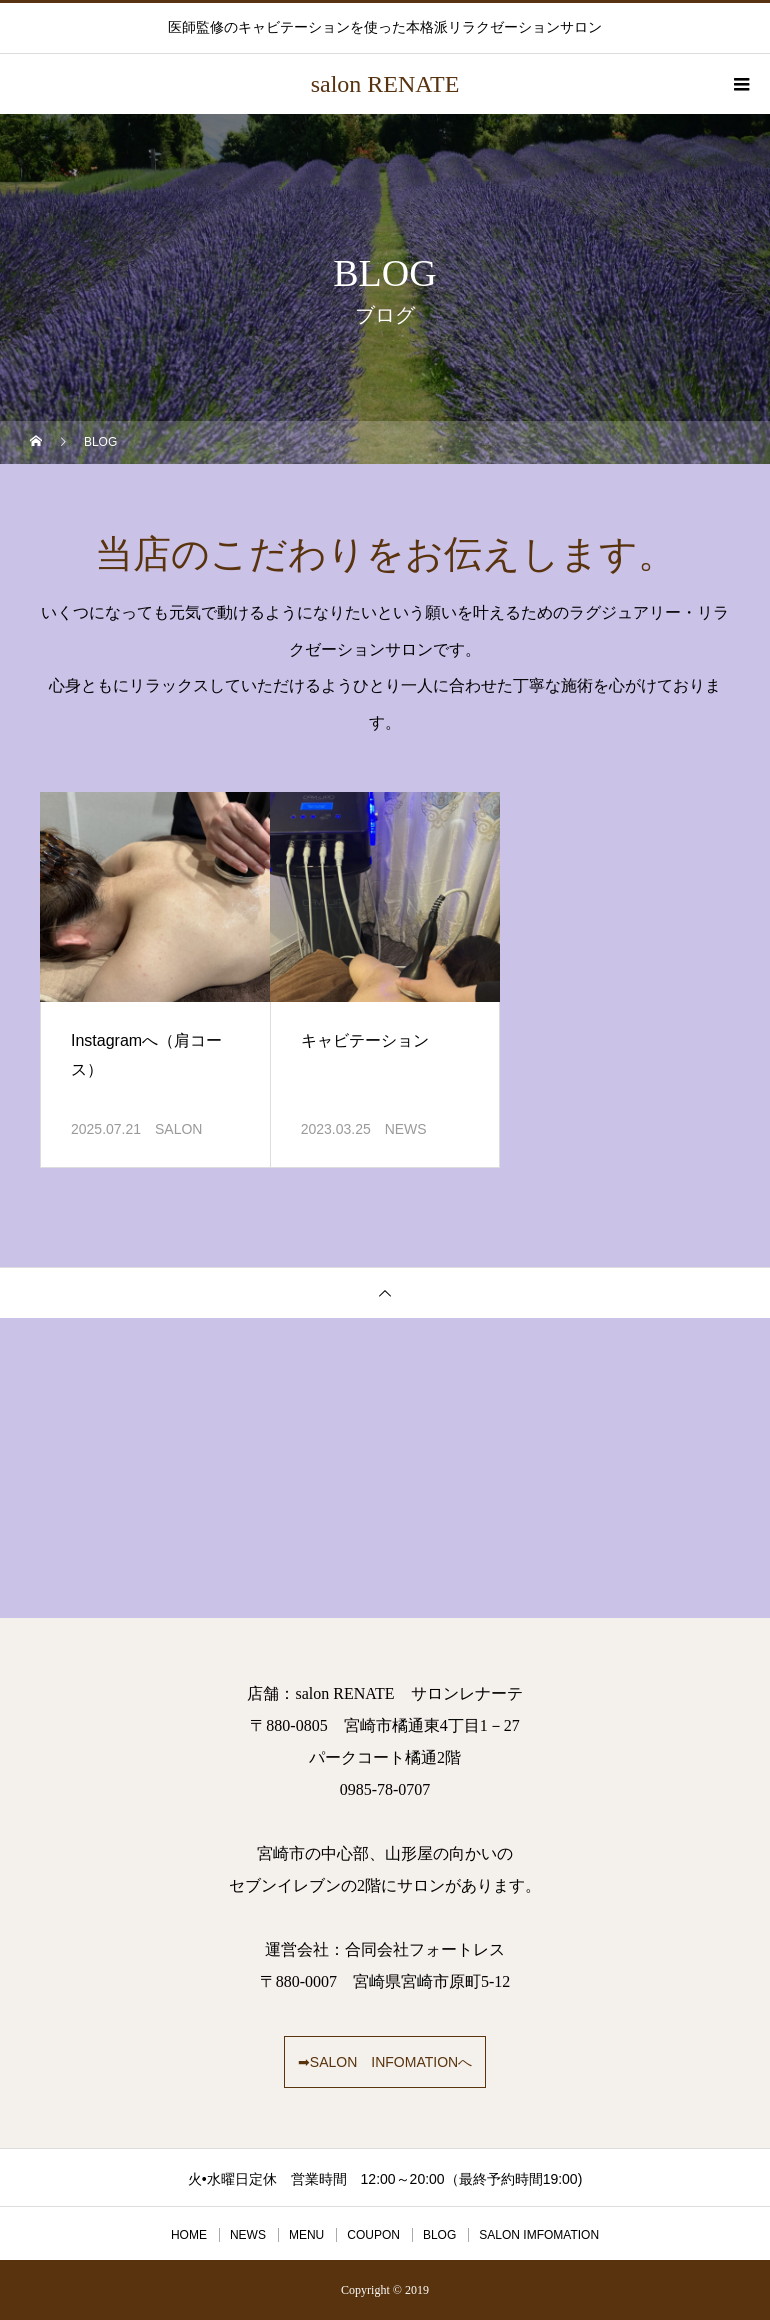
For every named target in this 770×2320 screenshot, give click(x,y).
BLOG (439, 2235)
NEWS (406, 1129)
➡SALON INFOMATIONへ (385, 2062)
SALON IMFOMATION (539, 2235)
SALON (178, 1129)
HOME (189, 2235)
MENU (306, 2235)
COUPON (373, 2235)
